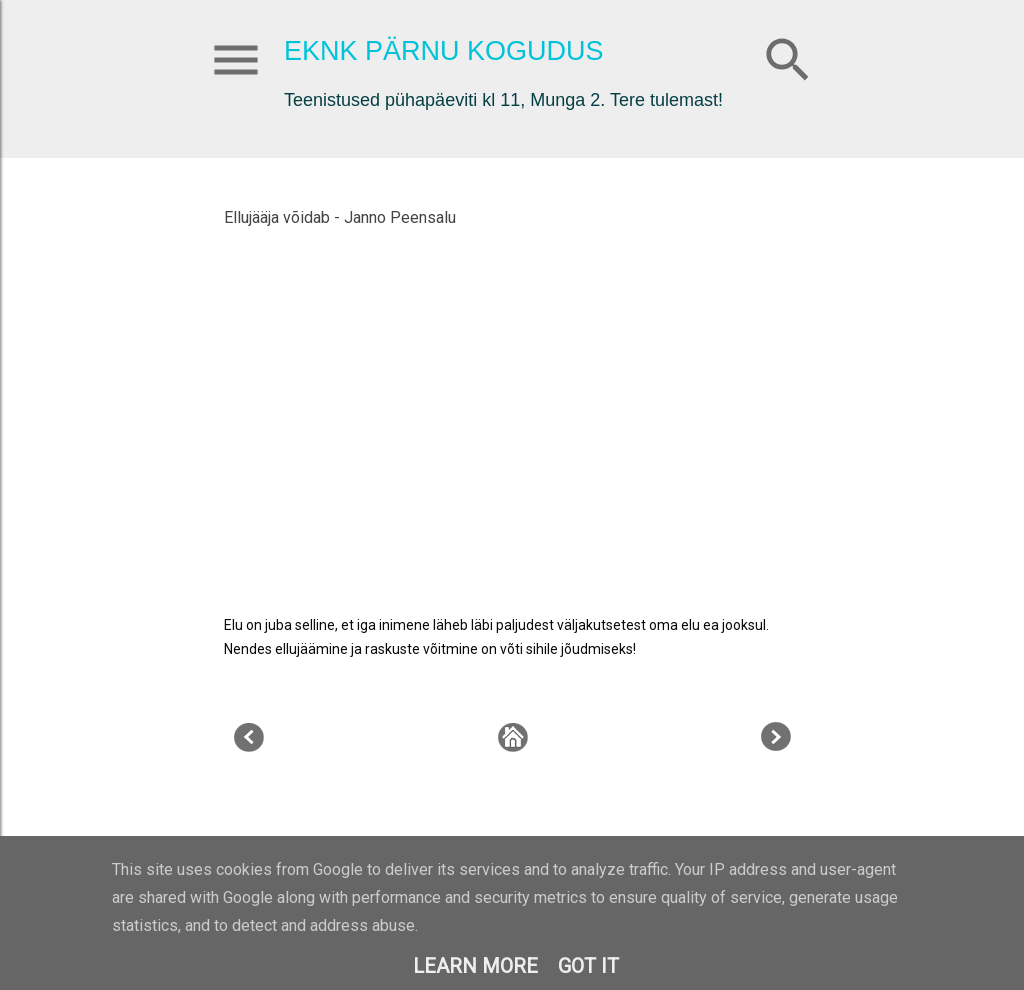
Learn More (475, 966)
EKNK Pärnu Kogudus (444, 51)
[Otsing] (788, 55)
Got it (588, 966)
